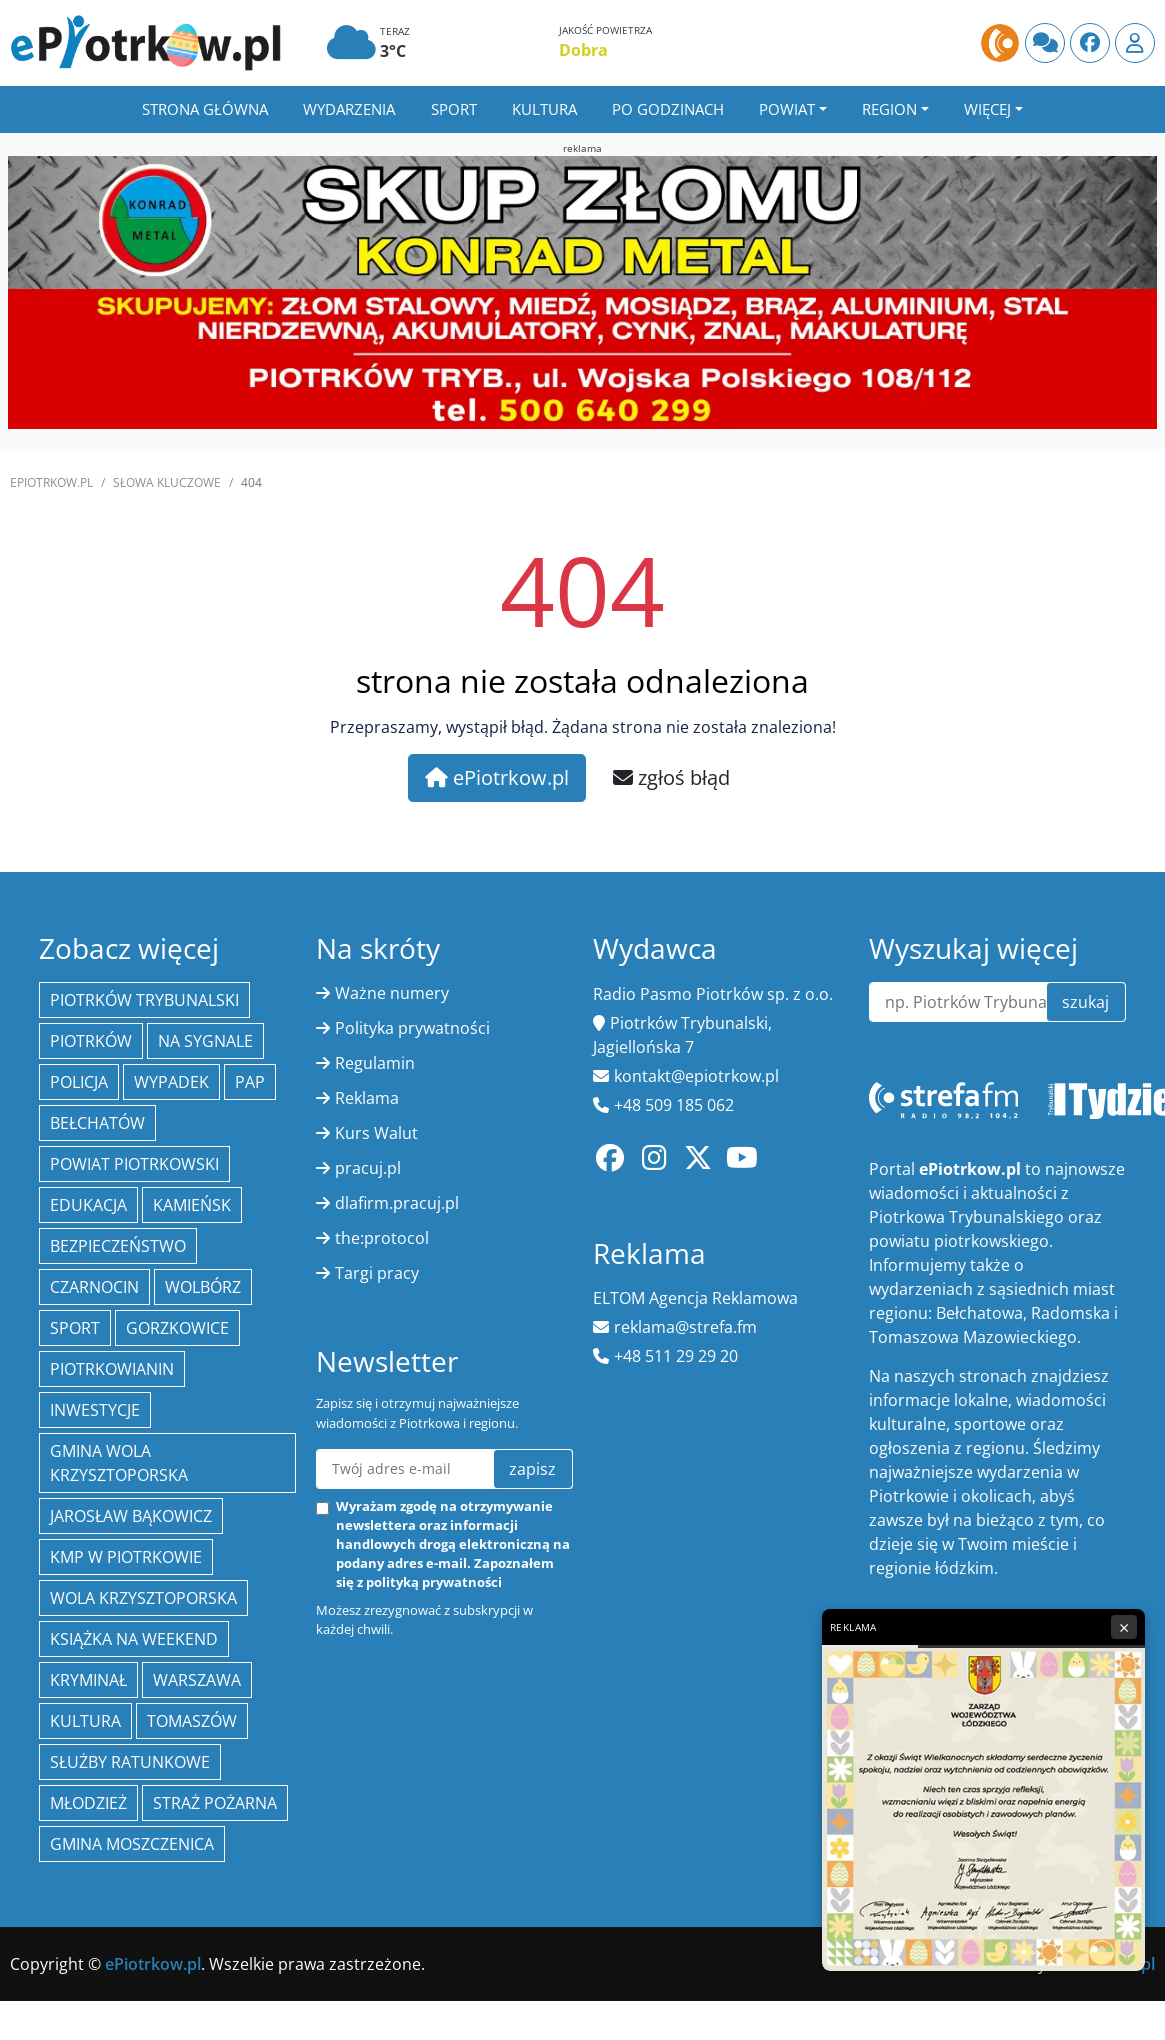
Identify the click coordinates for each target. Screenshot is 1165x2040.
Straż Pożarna (215, 1803)
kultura (85, 1721)
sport (75, 1328)
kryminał (88, 1680)
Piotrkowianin (112, 1369)
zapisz (532, 1469)
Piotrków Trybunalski (144, 1000)
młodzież (88, 1803)
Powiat (787, 109)
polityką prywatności (434, 1582)
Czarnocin (94, 1287)
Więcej (987, 109)
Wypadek (171, 1082)
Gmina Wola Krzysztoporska (119, 1463)
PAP (250, 1082)
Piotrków (91, 1041)
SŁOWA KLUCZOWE (167, 482)
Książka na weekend (134, 1639)
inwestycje (95, 1410)
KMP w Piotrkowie (126, 1557)
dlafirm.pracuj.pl (397, 1203)
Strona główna (205, 109)
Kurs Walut (376, 1133)
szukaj (1085, 1002)
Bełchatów (97, 1123)
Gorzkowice (177, 1328)
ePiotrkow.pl (51, 482)
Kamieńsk (192, 1205)
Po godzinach (668, 109)
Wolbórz (203, 1287)
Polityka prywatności (412, 1028)
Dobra (583, 50)
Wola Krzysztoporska (143, 1598)
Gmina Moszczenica (132, 1844)
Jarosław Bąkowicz (131, 1516)
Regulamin (375, 1063)
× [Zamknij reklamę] (1124, 1627)
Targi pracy (377, 1273)
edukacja (88, 1205)
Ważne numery (392, 993)
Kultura (544, 109)
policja (79, 1082)
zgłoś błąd (671, 777)
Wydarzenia (349, 109)
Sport (454, 109)
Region (889, 109)
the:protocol (382, 1238)
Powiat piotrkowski (134, 1164)
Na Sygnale (205, 1041)
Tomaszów (192, 1721)
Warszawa (197, 1680)
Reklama (367, 1098)
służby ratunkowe (130, 1762)
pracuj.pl (368, 1168)
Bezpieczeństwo (118, 1246)
